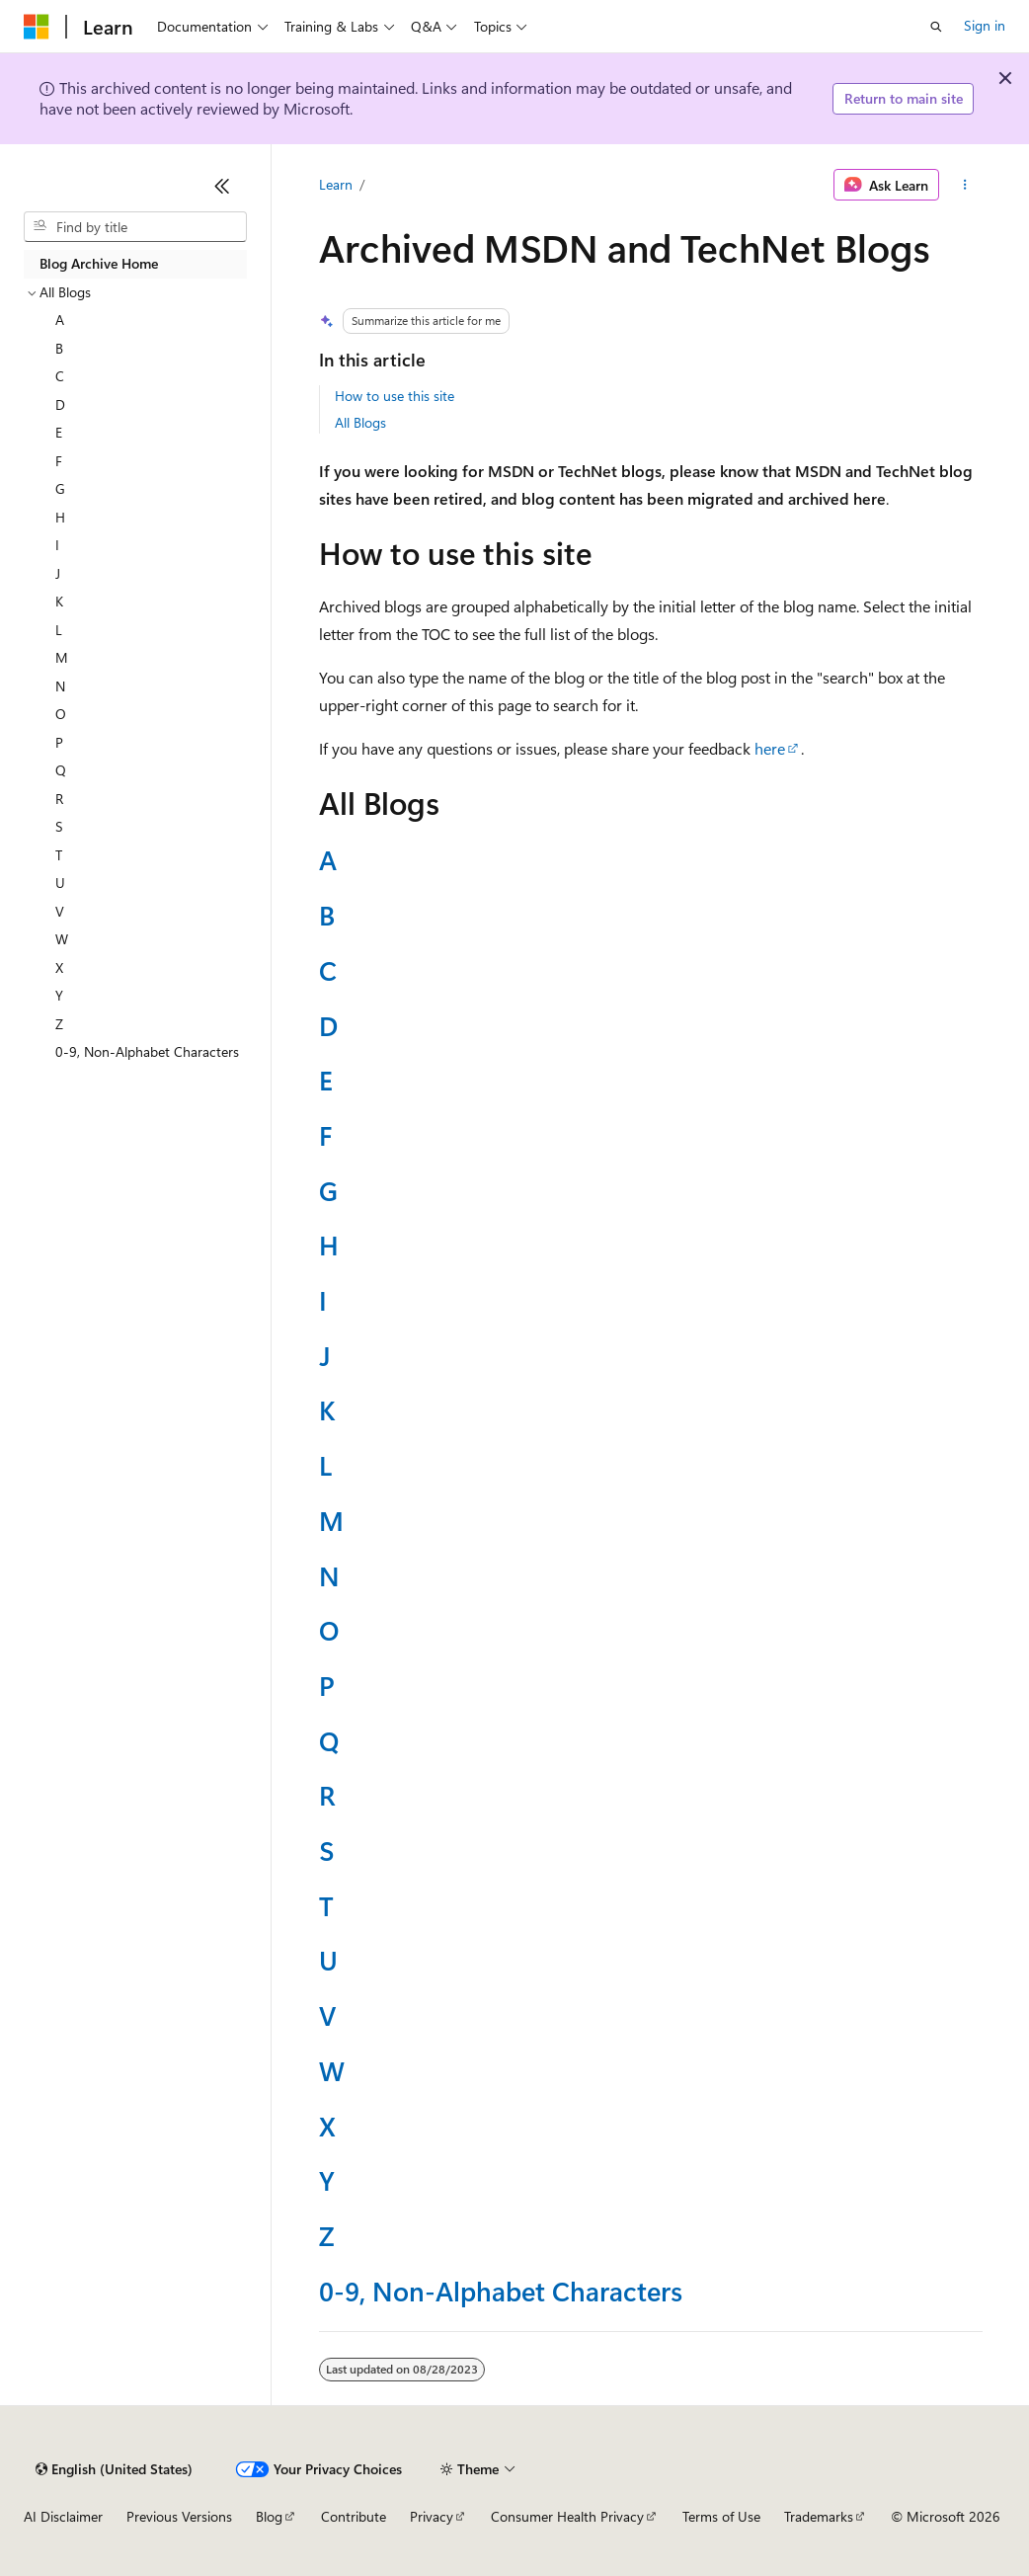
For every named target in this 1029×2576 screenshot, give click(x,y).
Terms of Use (721, 2516)
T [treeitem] (58, 854)
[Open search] (936, 26)
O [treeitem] (60, 713)
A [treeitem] (59, 319)
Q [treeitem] (60, 770)
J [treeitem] (57, 573)
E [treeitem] (58, 432)
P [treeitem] (59, 742)
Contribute (353, 2516)
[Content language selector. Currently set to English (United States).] (114, 2469)
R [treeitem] (59, 798)
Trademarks (818, 2516)
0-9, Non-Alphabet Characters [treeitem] (147, 1051)
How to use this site (394, 395)
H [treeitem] (60, 517)
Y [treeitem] (59, 995)
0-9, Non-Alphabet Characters (500, 2290)
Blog (269, 2516)
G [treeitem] (60, 488)
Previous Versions (179, 2516)
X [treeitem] (59, 967)
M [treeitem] (61, 657)
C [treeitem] (59, 375)
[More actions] (964, 185)
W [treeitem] (61, 938)
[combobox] (135, 227)
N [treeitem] (60, 686)
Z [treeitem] (59, 1023)
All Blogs (360, 422)
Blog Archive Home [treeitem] (99, 263)
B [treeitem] (59, 348)
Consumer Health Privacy (567, 2516)
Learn (336, 184)
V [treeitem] (59, 911)
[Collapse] (222, 185)
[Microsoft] (36, 27)
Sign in (984, 25)
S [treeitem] (59, 826)
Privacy (431, 2516)
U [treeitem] (60, 882)
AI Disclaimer (63, 2516)
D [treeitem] (60, 404)
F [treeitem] (58, 460)
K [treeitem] (59, 601)
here (769, 748)
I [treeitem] (57, 544)
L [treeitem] (58, 629)
